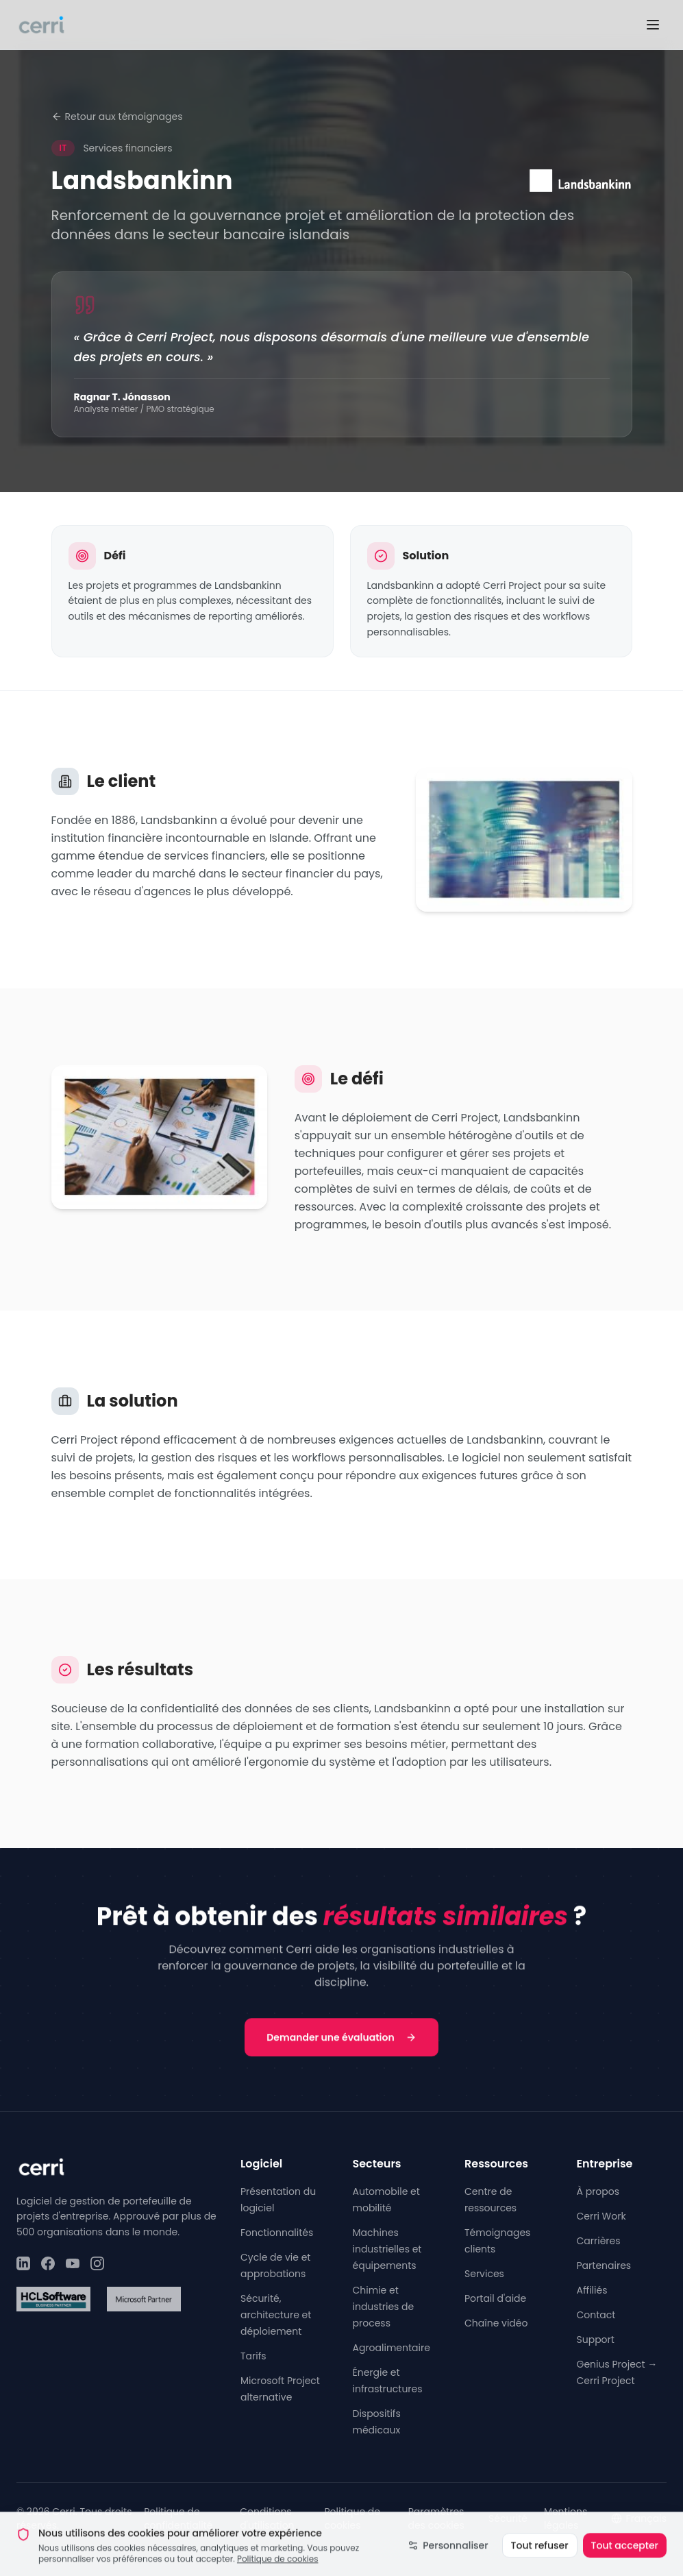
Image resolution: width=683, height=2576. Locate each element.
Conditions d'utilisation (267, 2518)
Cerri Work (601, 2216)
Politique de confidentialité (178, 2518)
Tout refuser (540, 2556)
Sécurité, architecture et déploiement (275, 2315)
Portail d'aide (495, 2298)
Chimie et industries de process (383, 2306)
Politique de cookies (278, 2569)
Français (639, 2518)
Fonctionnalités (276, 2232)
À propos (598, 2191)
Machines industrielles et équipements (387, 2249)
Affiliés (592, 2290)
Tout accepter (624, 2556)
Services (484, 2274)
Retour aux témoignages (117, 116)
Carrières (599, 2241)
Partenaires (604, 2265)
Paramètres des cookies (436, 2518)
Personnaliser (448, 2556)
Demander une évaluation (341, 2038)
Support (595, 2339)
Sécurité (507, 2518)
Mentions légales (565, 2518)
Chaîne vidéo (495, 2323)
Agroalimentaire (391, 2348)
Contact (596, 2315)
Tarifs (253, 2356)
